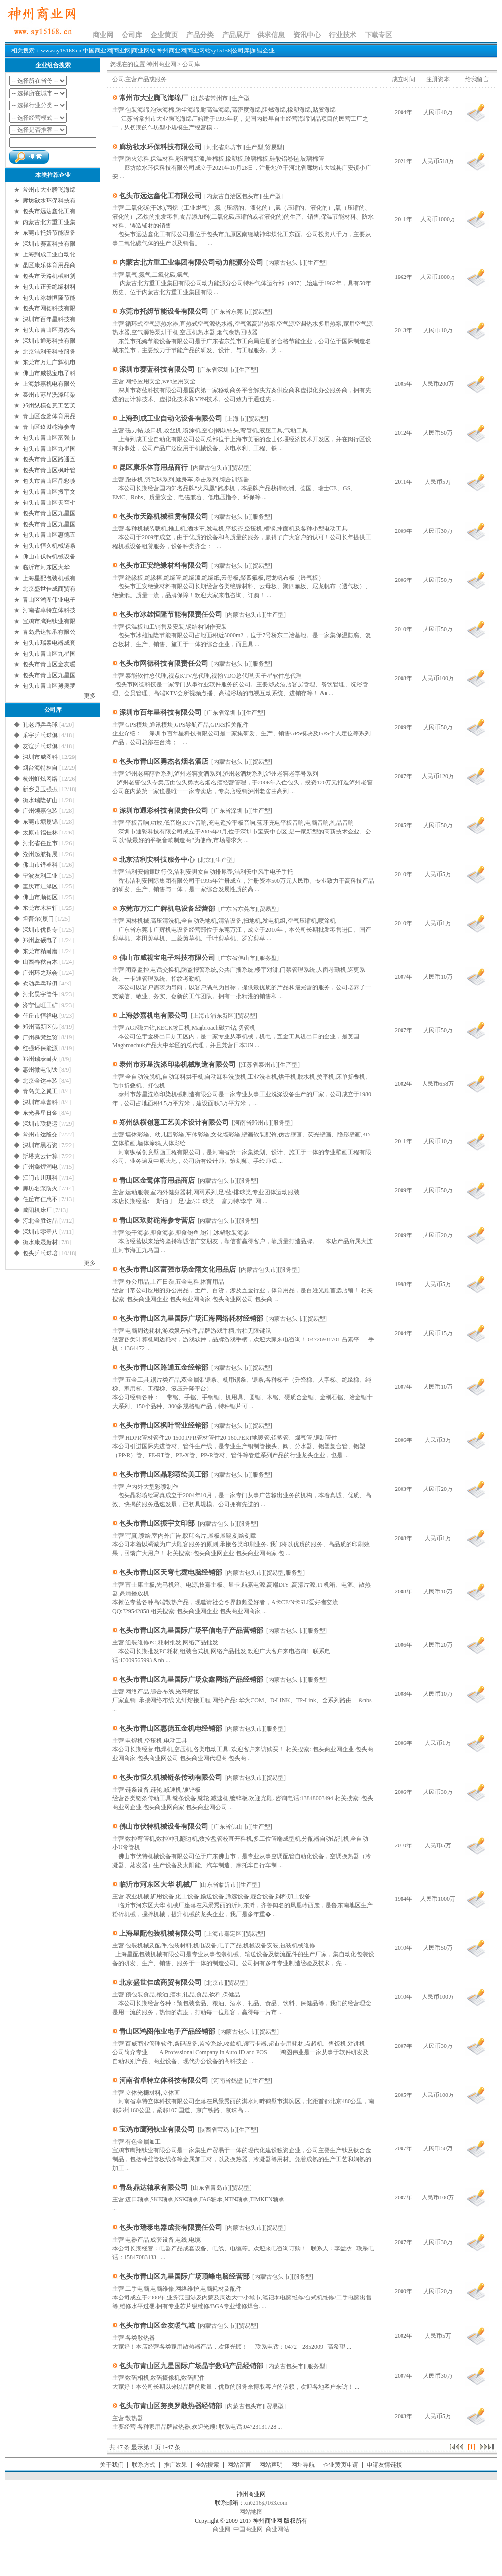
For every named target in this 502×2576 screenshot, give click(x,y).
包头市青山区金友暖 (49, 664)
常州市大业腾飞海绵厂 (153, 97)
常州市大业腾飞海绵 (49, 189)
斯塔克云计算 (40, 1156)
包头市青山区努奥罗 (49, 685)
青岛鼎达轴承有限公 (49, 632)
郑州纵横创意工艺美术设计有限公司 (174, 1122)
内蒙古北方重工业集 (49, 222)
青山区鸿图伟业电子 (49, 599)
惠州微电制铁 (40, 1069)
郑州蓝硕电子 (40, 940)
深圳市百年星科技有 (49, 319)
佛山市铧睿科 (40, 864)
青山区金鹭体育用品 (49, 416)
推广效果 (175, 2464)
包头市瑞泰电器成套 (49, 642)
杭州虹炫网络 (40, 778)
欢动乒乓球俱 (40, 983)
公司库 (132, 35)
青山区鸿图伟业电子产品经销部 (167, 2031)
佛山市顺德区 (40, 897)
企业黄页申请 (340, 2464)
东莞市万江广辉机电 (49, 362)
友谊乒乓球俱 (40, 746)
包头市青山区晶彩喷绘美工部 (163, 1474)
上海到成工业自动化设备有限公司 (170, 418)
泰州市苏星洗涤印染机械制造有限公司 (177, 1064)
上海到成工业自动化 (49, 254)
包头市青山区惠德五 (49, 534)
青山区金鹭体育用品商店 (157, 1180)
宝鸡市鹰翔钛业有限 (49, 621)
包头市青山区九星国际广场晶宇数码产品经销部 (191, 2366)
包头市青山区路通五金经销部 (163, 1367)
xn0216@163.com (266, 2503)
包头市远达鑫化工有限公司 (160, 196)
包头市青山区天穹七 (49, 502)
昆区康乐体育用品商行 (153, 467)
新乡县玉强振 (40, 789)
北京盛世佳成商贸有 (49, 588)
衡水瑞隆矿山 (40, 800)
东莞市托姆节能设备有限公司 (163, 311)
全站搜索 (207, 2464)
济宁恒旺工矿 (40, 1005)
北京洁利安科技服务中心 (157, 859)
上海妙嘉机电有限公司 (153, 1015)
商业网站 (277, 2529)
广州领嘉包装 (40, 811)
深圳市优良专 (40, 929)
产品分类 (200, 35)
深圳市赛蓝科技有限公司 (157, 369)
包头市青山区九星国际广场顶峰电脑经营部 (184, 2276)
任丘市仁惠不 (40, 1199)
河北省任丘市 (40, 843)
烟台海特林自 (40, 767)
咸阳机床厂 (37, 1210)
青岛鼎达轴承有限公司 (153, 2187)
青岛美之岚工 (40, 1091)
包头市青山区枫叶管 (49, 470)
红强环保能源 (40, 1048)
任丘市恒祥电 (40, 1015)
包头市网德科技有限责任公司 (163, 663)
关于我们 (112, 2464)
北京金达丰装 (40, 1080)
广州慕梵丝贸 (40, 1037)
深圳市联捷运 (40, 1123)
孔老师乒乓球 (40, 724)
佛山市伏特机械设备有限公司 (163, 1826)
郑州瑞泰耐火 (40, 1059)
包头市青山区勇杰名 (49, 330)
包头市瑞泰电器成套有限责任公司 (170, 2227)
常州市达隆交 (40, 1134)
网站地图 (251, 2511)
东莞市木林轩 (40, 908)
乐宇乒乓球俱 (40, 735)
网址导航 (303, 2464)
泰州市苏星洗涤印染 (49, 394)
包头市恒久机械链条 (49, 545)
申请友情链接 (384, 2464)
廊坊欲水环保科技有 (49, 200)
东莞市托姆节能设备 (49, 232)
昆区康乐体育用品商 (49, 265)
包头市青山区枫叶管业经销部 (163, 1425)
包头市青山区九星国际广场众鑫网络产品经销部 (191, 1679)
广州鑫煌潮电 (40, 1166)
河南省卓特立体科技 (49, 610)
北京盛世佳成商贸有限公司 (160, 1982)
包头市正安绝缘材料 (49, 286)
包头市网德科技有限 (49, 308)
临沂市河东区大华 (47, 567)
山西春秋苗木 (40, 962)
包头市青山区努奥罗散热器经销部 (170, 2406)
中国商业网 (248, 2529)
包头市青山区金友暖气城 (157, 2325)
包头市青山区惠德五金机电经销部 (170, 1728)
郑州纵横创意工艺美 (49, 405)
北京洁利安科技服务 (49, 351)
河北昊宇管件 (40, 994)
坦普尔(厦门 (38, 918)
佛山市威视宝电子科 (49, 373)
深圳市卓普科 (40, 1102)
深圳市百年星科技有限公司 (160, 712)
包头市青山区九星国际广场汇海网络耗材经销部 (191, 1318)
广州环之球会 (40, 972)
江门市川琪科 (40, 1177)
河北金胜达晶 (40, 1220)
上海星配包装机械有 (49, 578)
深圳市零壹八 (40, 1231)
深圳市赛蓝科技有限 (49, 243)
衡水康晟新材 (40, 1242)
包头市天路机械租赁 (49, 276)
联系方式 (143, 2464)
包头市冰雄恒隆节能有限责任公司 (170, 614)
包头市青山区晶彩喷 (49, 481)
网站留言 (239, 2464)
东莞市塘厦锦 (40, 821)
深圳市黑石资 (40, 1145)
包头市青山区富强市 (49, 437)
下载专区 (378, 35)
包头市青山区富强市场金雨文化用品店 (177, 1269)
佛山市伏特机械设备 (49, 556)
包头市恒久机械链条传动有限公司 (170, 1777)
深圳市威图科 (40, 757)
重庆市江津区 (40, 886)
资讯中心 (307, 35)
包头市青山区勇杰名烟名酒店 (163, 761)
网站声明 (271, 2464)
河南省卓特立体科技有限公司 (163, 2080)
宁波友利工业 (40, 875)
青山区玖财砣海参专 (49, 427)
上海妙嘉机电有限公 (49, 383)
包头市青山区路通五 (49, 459)
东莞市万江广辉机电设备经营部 (167, 908)
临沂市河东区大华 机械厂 (158, 1884)
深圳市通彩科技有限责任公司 (163, 810)
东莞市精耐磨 (40, 951)
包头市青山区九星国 (49, 448)
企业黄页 (164, 35)
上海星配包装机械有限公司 (160, 1933)
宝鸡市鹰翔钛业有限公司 (157, 2129)
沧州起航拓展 (40, 854)
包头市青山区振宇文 (49, 491)
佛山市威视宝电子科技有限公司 (167, 957)
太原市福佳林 (40, 832)
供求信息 (271, 35)
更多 (90, 695)
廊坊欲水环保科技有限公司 (160, 147)
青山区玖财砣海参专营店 (157, 1220)
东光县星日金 (40, 1113)
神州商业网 (161, 64)
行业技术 (342, 35)
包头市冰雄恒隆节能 (49, 297)
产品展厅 (236, 35)
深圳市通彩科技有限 (49, 340)
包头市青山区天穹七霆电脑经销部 (170, 1572)
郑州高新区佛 (40, 1026)
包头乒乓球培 (40, 1253)
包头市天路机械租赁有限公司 (163, 516)
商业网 (103, 35)
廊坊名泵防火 (40, 1188)
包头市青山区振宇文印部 (157, 1523)
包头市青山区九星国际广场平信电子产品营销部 (191, 1630)
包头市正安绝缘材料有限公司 (163, 565)
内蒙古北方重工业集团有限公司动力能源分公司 (191, 262)
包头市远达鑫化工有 (49, 211)
